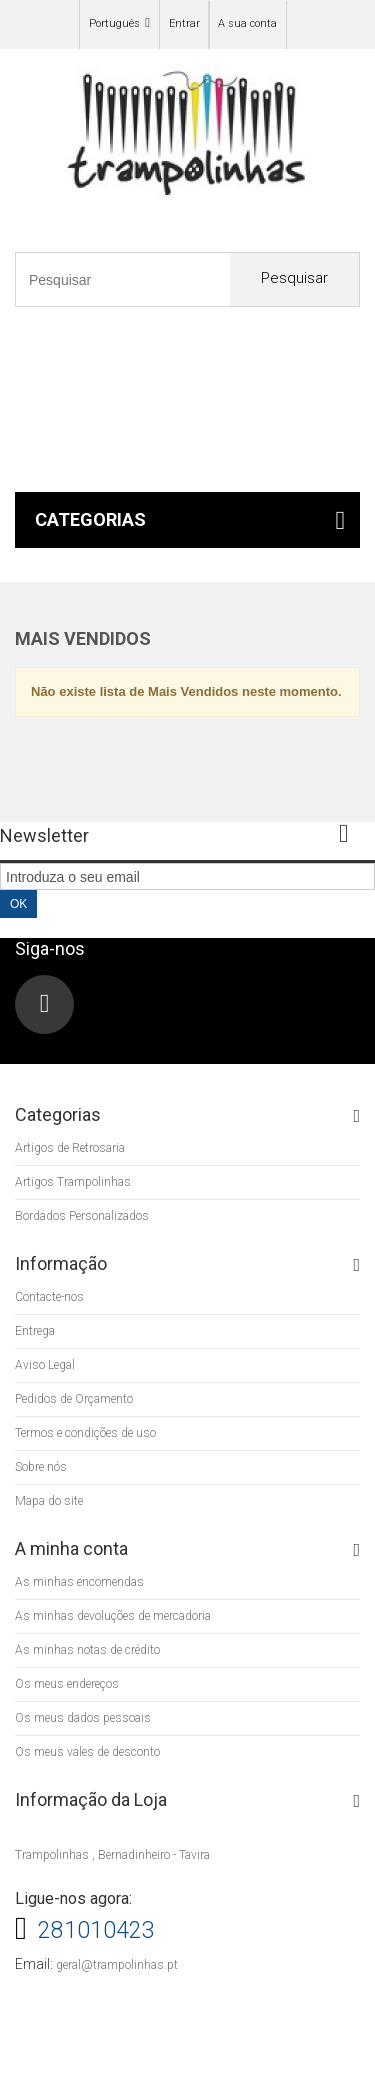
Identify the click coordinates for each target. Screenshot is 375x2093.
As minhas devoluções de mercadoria (113, 1616)
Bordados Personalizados (82, 1216)
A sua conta (247, 23)
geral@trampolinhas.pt (117, 1965)
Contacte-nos (49, 1297)
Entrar (184, 23)
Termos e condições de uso (85, 1433)
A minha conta (71, 1548)
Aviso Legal (45, 1365)
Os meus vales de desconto (87, 1752)
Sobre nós (41, 1467)
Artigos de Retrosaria (70, 1148)
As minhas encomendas (79, 1582)
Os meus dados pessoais (83, 1718)
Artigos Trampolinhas (73, 1182)
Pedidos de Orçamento (74, 1399)
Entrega (35, 1331)
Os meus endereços (67, 1684)
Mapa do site (49, 1501)
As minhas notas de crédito (87, 1650)
